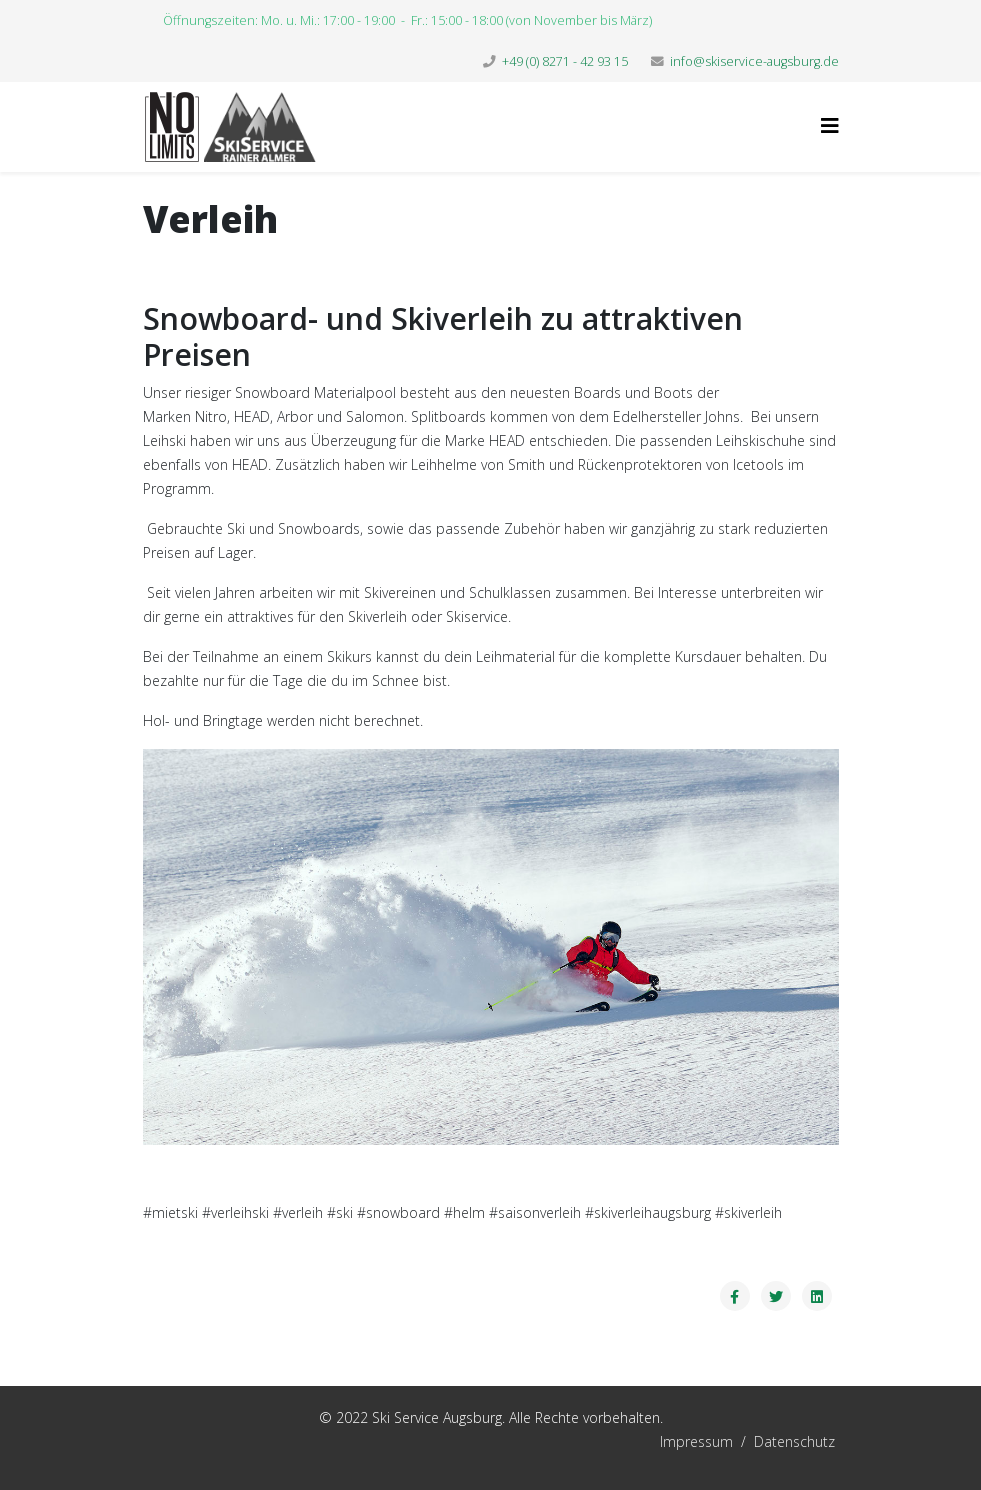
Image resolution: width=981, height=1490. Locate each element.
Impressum (598, 1441)
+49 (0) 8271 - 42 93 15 (565, 61)
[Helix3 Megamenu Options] (830, 125)
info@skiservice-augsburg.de (754, 61)
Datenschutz (794, 1441)
